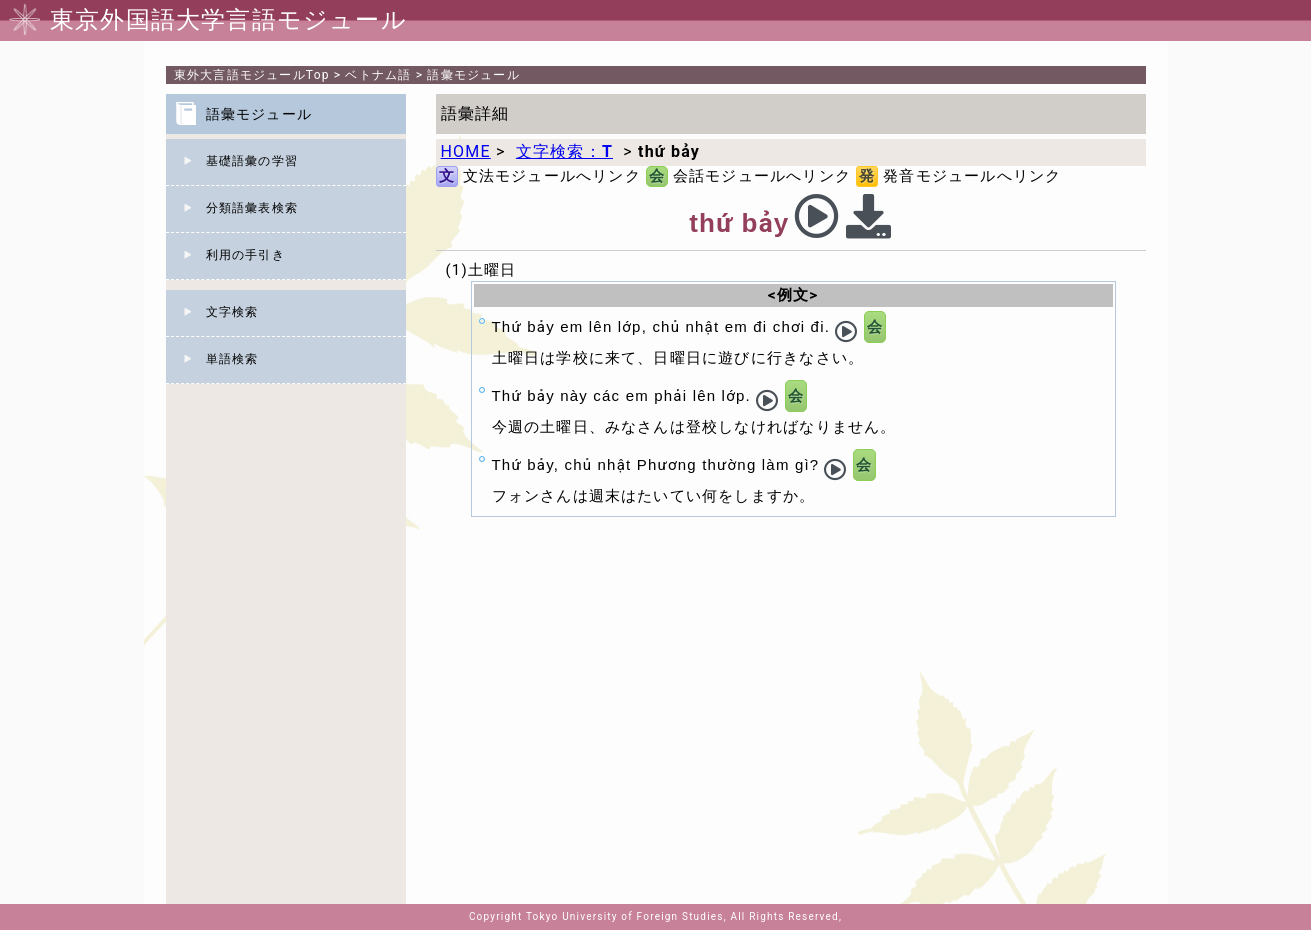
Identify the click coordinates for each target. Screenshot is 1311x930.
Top (252, 75)
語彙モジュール (473, 75)
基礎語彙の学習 (252, 161)
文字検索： (564, 151)
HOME (466, 151)
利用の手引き (245, 255)
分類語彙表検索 (252, 208)
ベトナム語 (378, 75)
